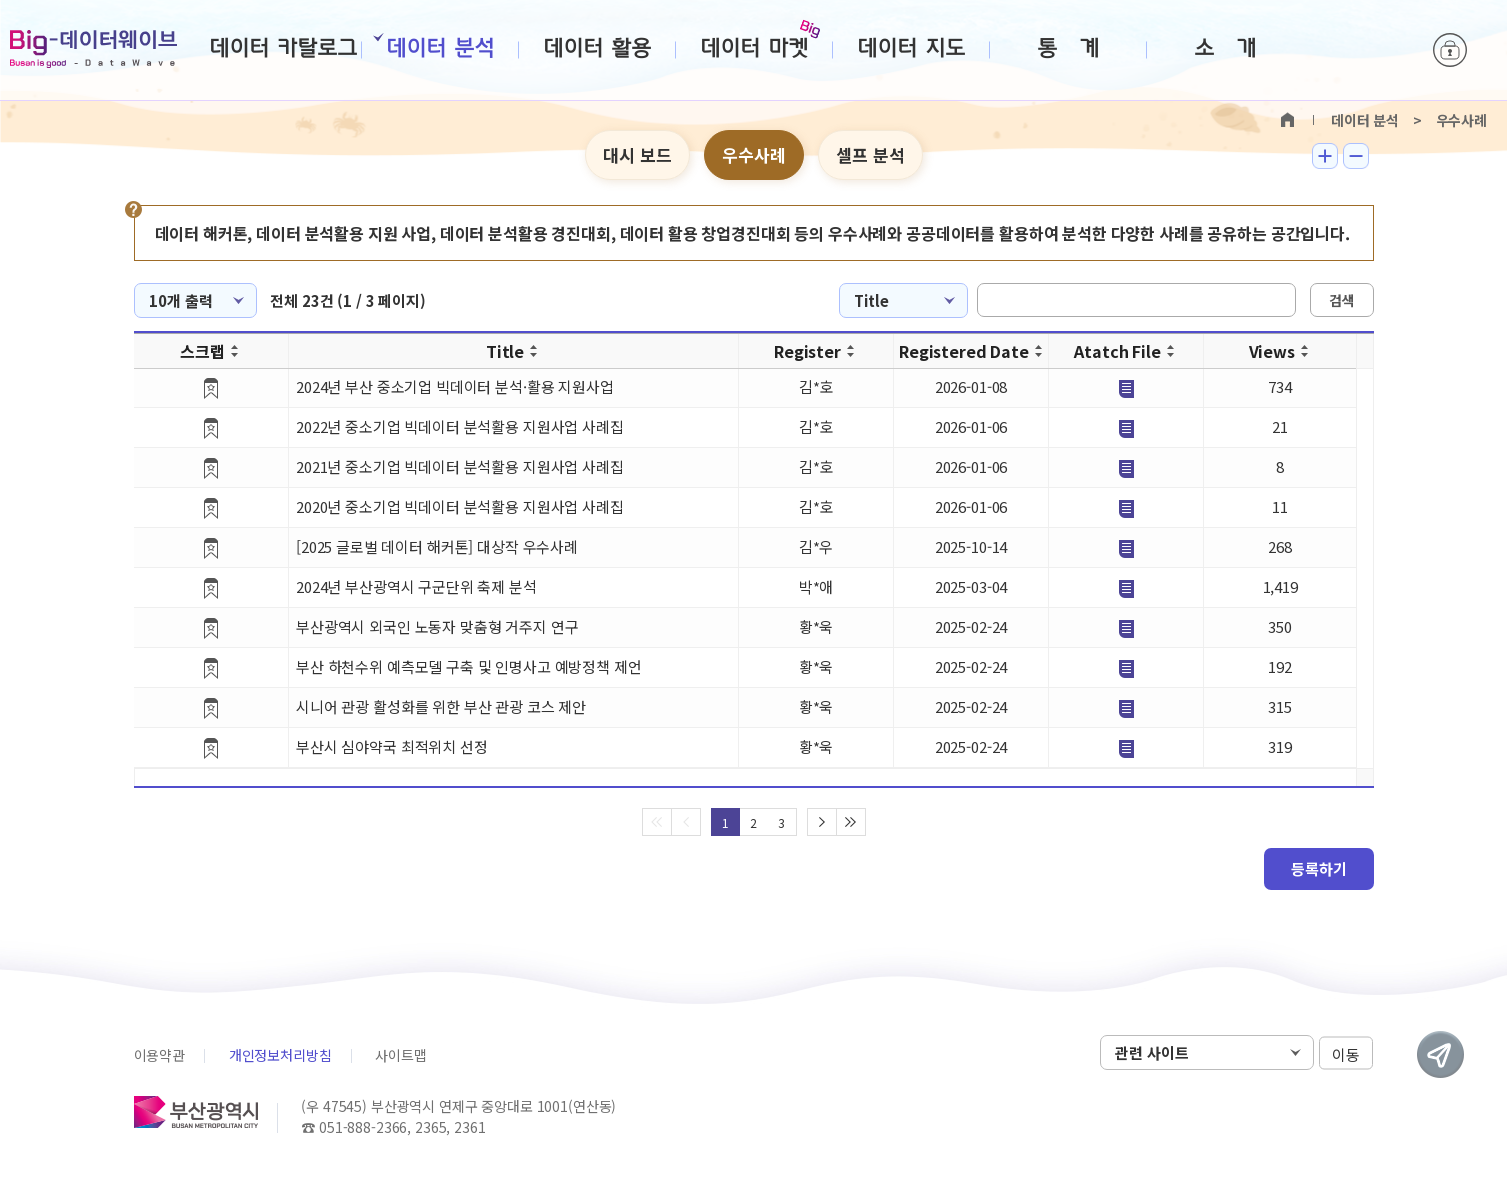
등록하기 (1319, 868)
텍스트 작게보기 (1356, 156)
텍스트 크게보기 (1325, 156)
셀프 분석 (870, 154)
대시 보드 (637, 154)
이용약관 (159, 1055)
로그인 (1450, 50)
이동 (1346, 1053)
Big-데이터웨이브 (93, 49)
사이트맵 (400, 1055)
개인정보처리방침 (280, 1055)
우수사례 (754, 154)
